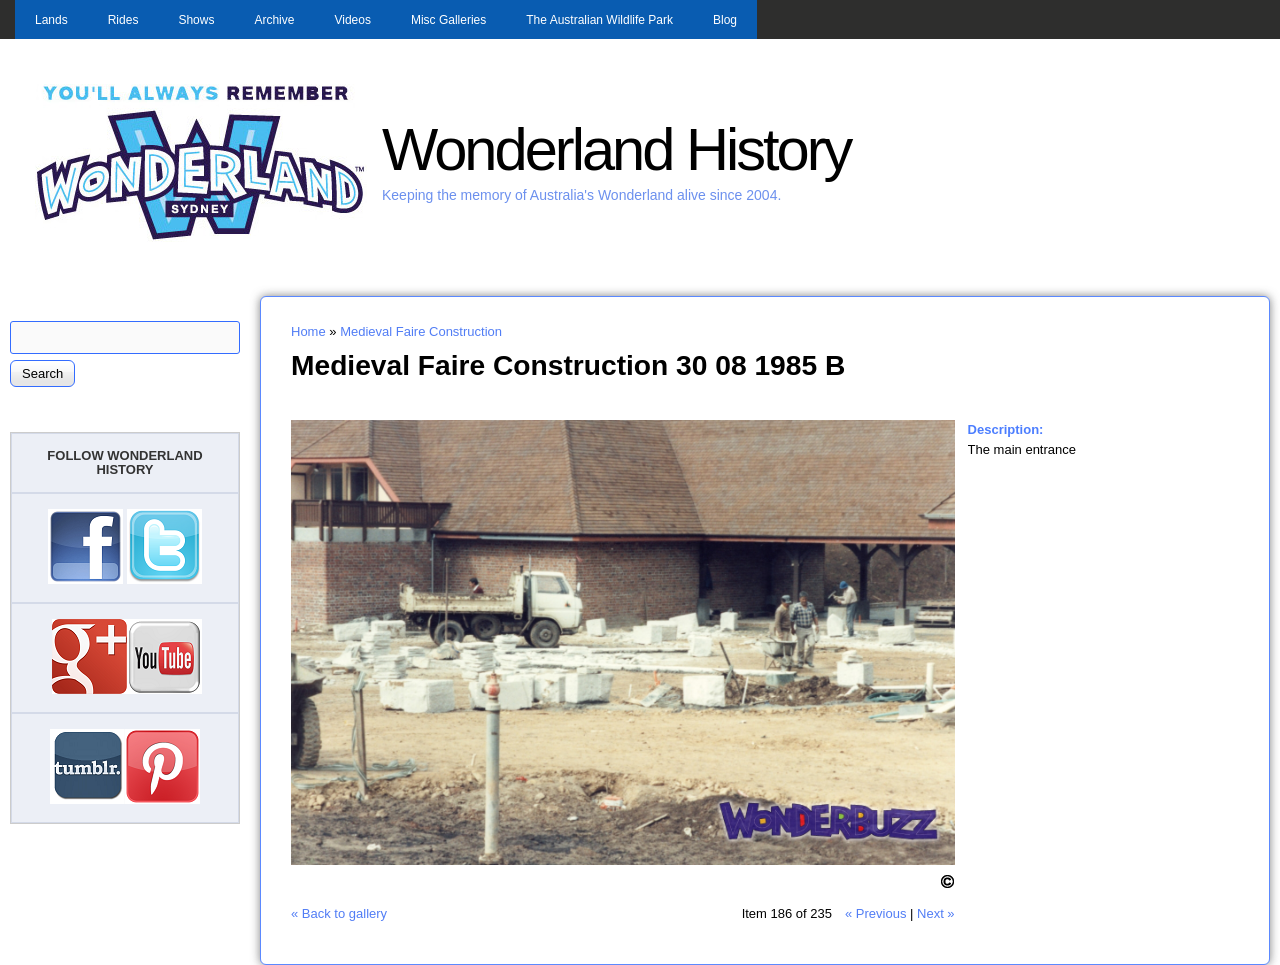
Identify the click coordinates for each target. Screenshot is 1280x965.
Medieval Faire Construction (421, 331)
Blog (725, 20)
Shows (196, 20)
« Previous (875, 913)
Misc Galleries (448, 20)
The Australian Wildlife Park (599, 20)
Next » (936, 913)
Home (308, 331)
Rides (123, 20)
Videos (352, 20)
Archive (274, 20)
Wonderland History (616, 149)
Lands (51, 20)
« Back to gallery (339, 913)
